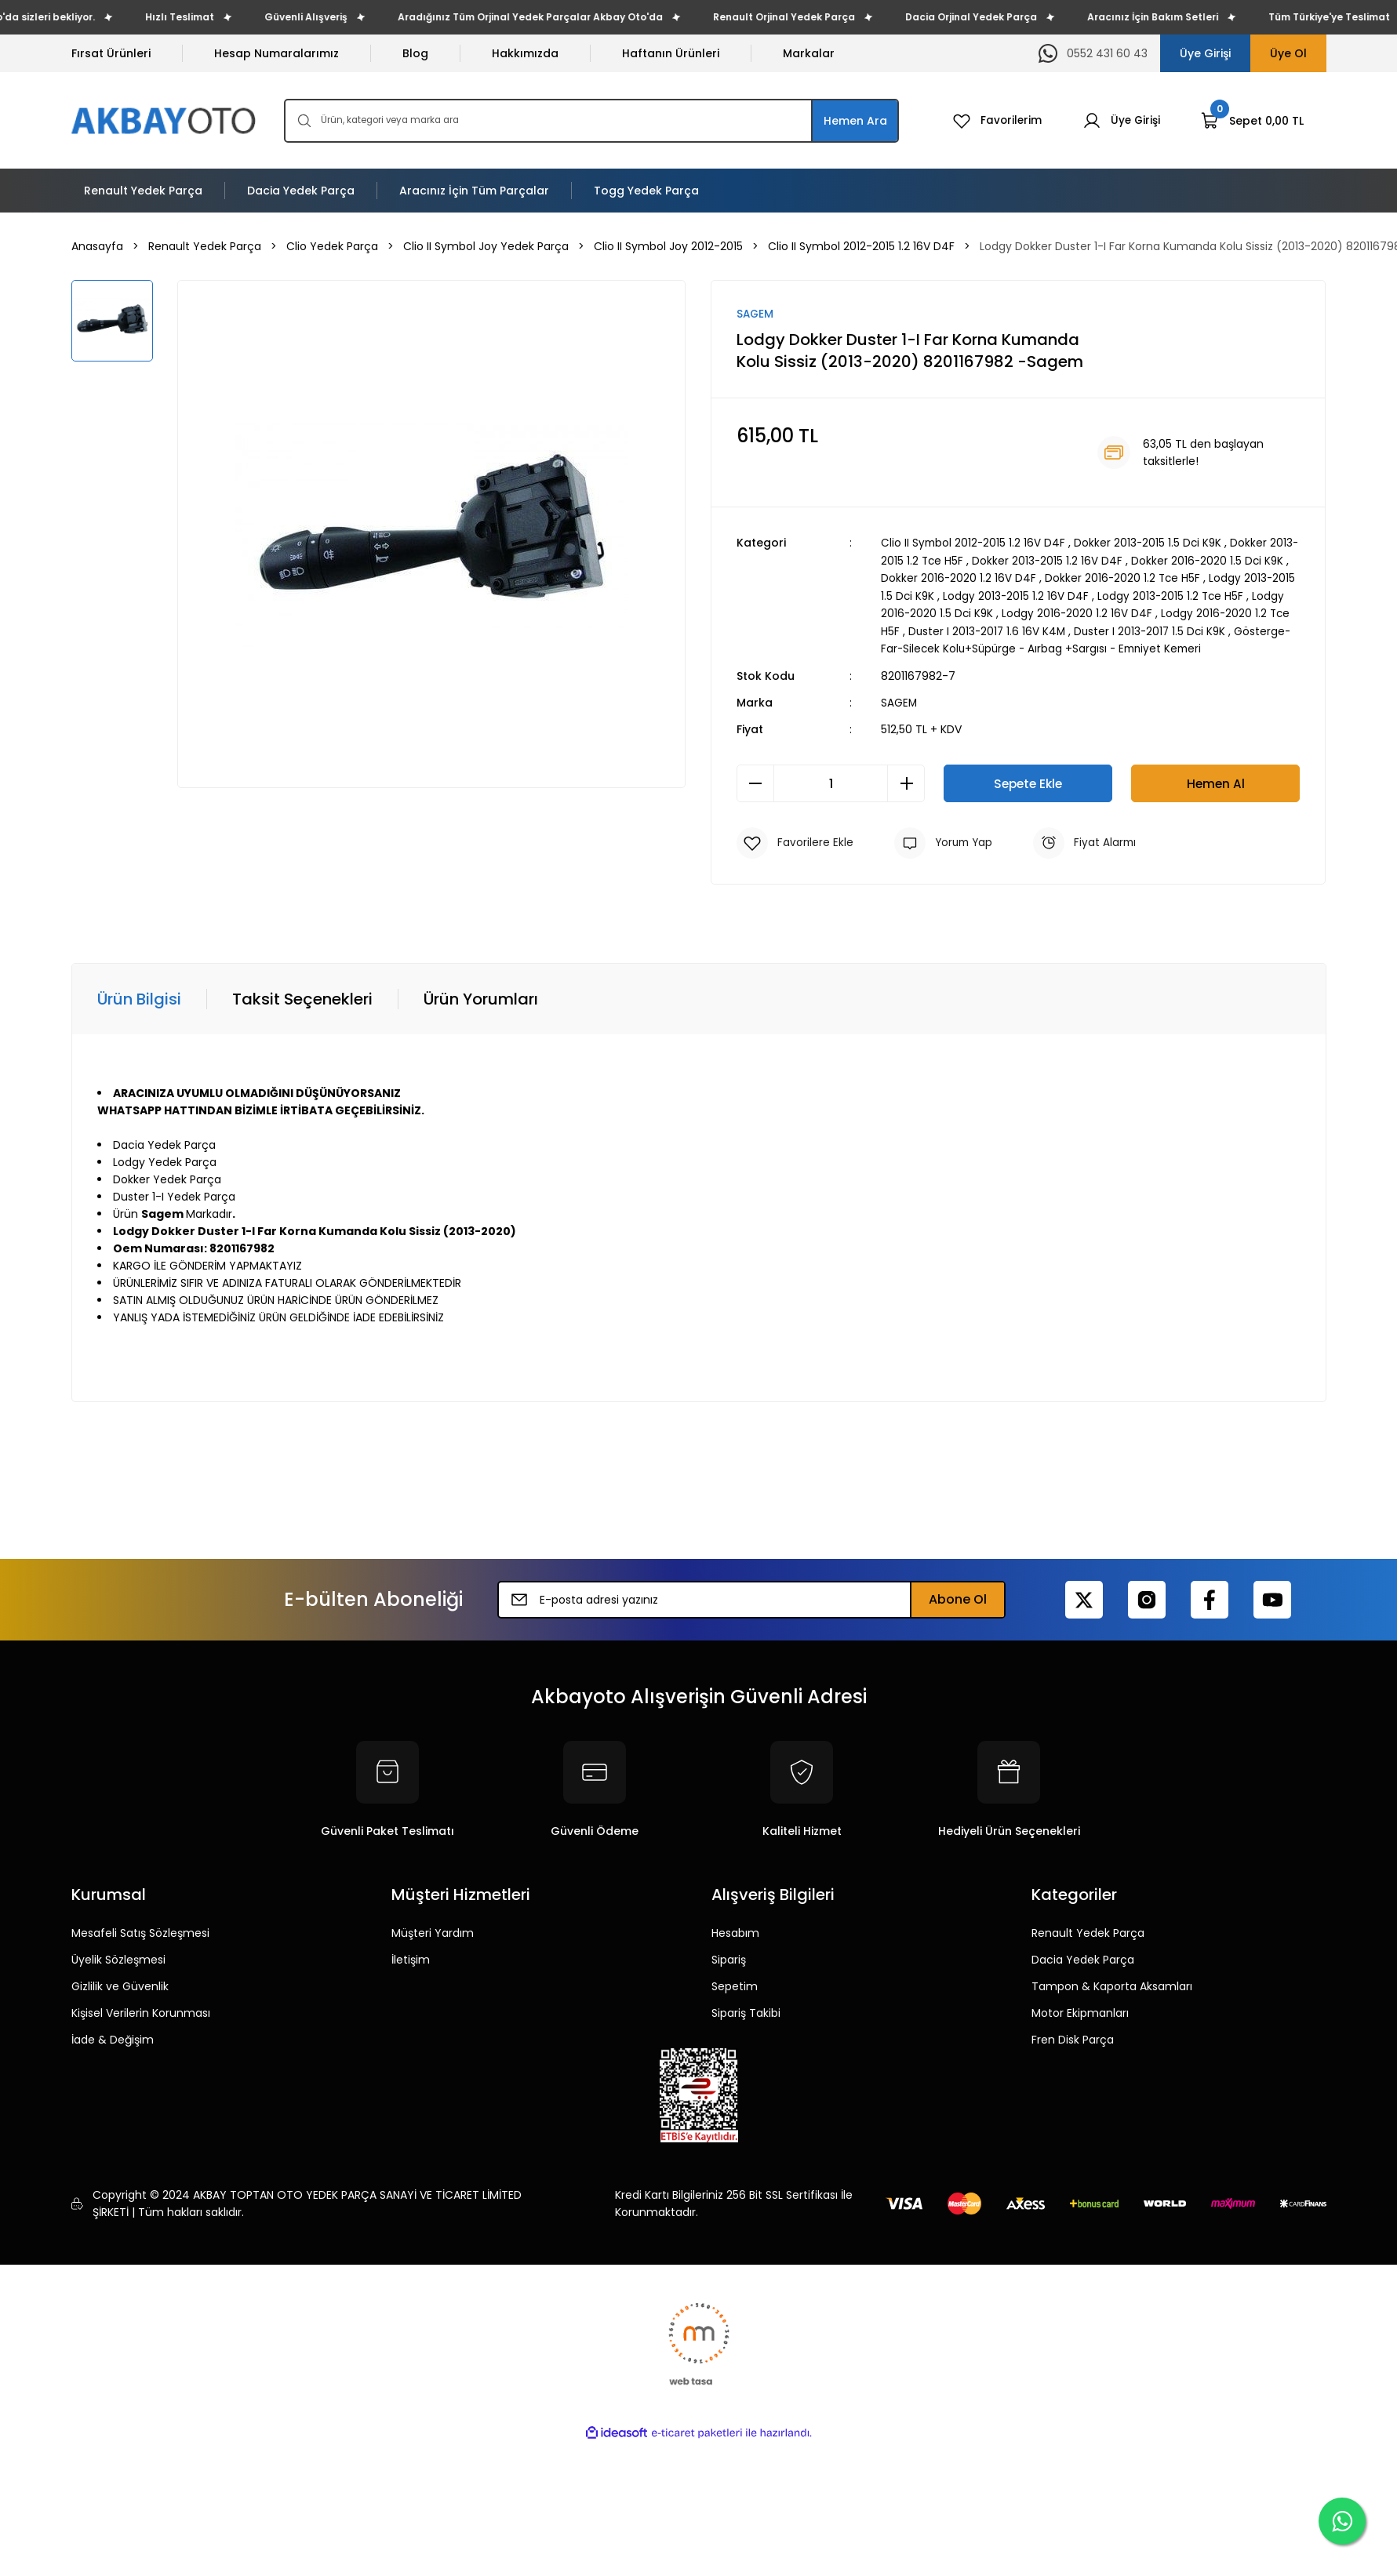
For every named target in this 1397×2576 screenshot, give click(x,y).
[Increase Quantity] (906, 781)
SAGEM (899, 700)
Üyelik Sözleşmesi (118, 1957)
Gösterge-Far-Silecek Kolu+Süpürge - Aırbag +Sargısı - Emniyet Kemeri (1102, 647)
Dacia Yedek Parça (1082, 1957)
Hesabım (735, 1930)
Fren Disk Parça (1072, 2037)
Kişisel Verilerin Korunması (140, 2010)
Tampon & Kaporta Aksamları (1111, 1984)
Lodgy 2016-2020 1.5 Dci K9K (983, 612)
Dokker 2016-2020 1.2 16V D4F (987, 578)
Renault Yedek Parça (1087, 1930)
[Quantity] (831, 781)
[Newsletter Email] (751, 1597)
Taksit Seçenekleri (302, 997)
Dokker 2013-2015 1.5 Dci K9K (1151, 543)
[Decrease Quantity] (755, 781)
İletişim (410, 1957)
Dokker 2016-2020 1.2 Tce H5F (1152, 578)
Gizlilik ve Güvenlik (120, 1984)
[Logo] (165, 120)
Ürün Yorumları (481, 997)
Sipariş (728, 1957)
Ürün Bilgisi (139, 997)
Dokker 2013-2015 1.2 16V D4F (1078, 561)
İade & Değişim (112, 2037)
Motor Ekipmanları (1080, 2010)
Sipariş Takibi (745, 2010)
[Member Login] (1120, 120)
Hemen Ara (855, 121)
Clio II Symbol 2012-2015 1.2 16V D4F (974, 543)
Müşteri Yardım (432, 1930)
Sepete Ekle (1027, 781)
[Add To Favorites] (795, 840)
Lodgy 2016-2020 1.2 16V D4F (1142, 612)
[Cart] (1252, 120)
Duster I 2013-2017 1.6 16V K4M (1057, 630)
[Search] (591, 121)
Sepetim (734, 1984)
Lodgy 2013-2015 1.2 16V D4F (1072, 595)
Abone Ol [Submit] (958, 1597)
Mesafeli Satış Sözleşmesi (140, 1930)
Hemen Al (1216, 781)
